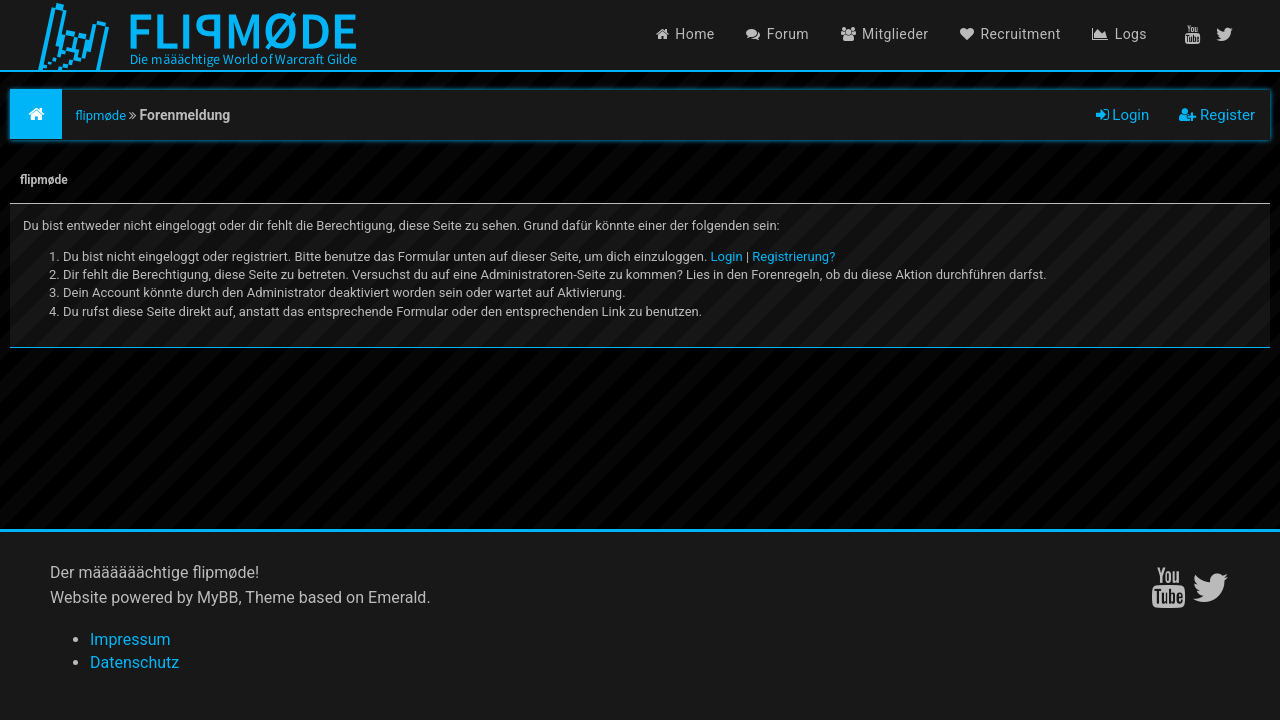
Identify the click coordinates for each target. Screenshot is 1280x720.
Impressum (130, 639)
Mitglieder (885, 34)
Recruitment (1010, 34)
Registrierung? (793, 256)
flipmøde (100, 115)
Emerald (397, 597)
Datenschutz (134, 662)
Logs (1119, 34)
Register (1217, 115)
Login (1123, 115)
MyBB (217, 597)
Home (685, 34)
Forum (777, 34)
